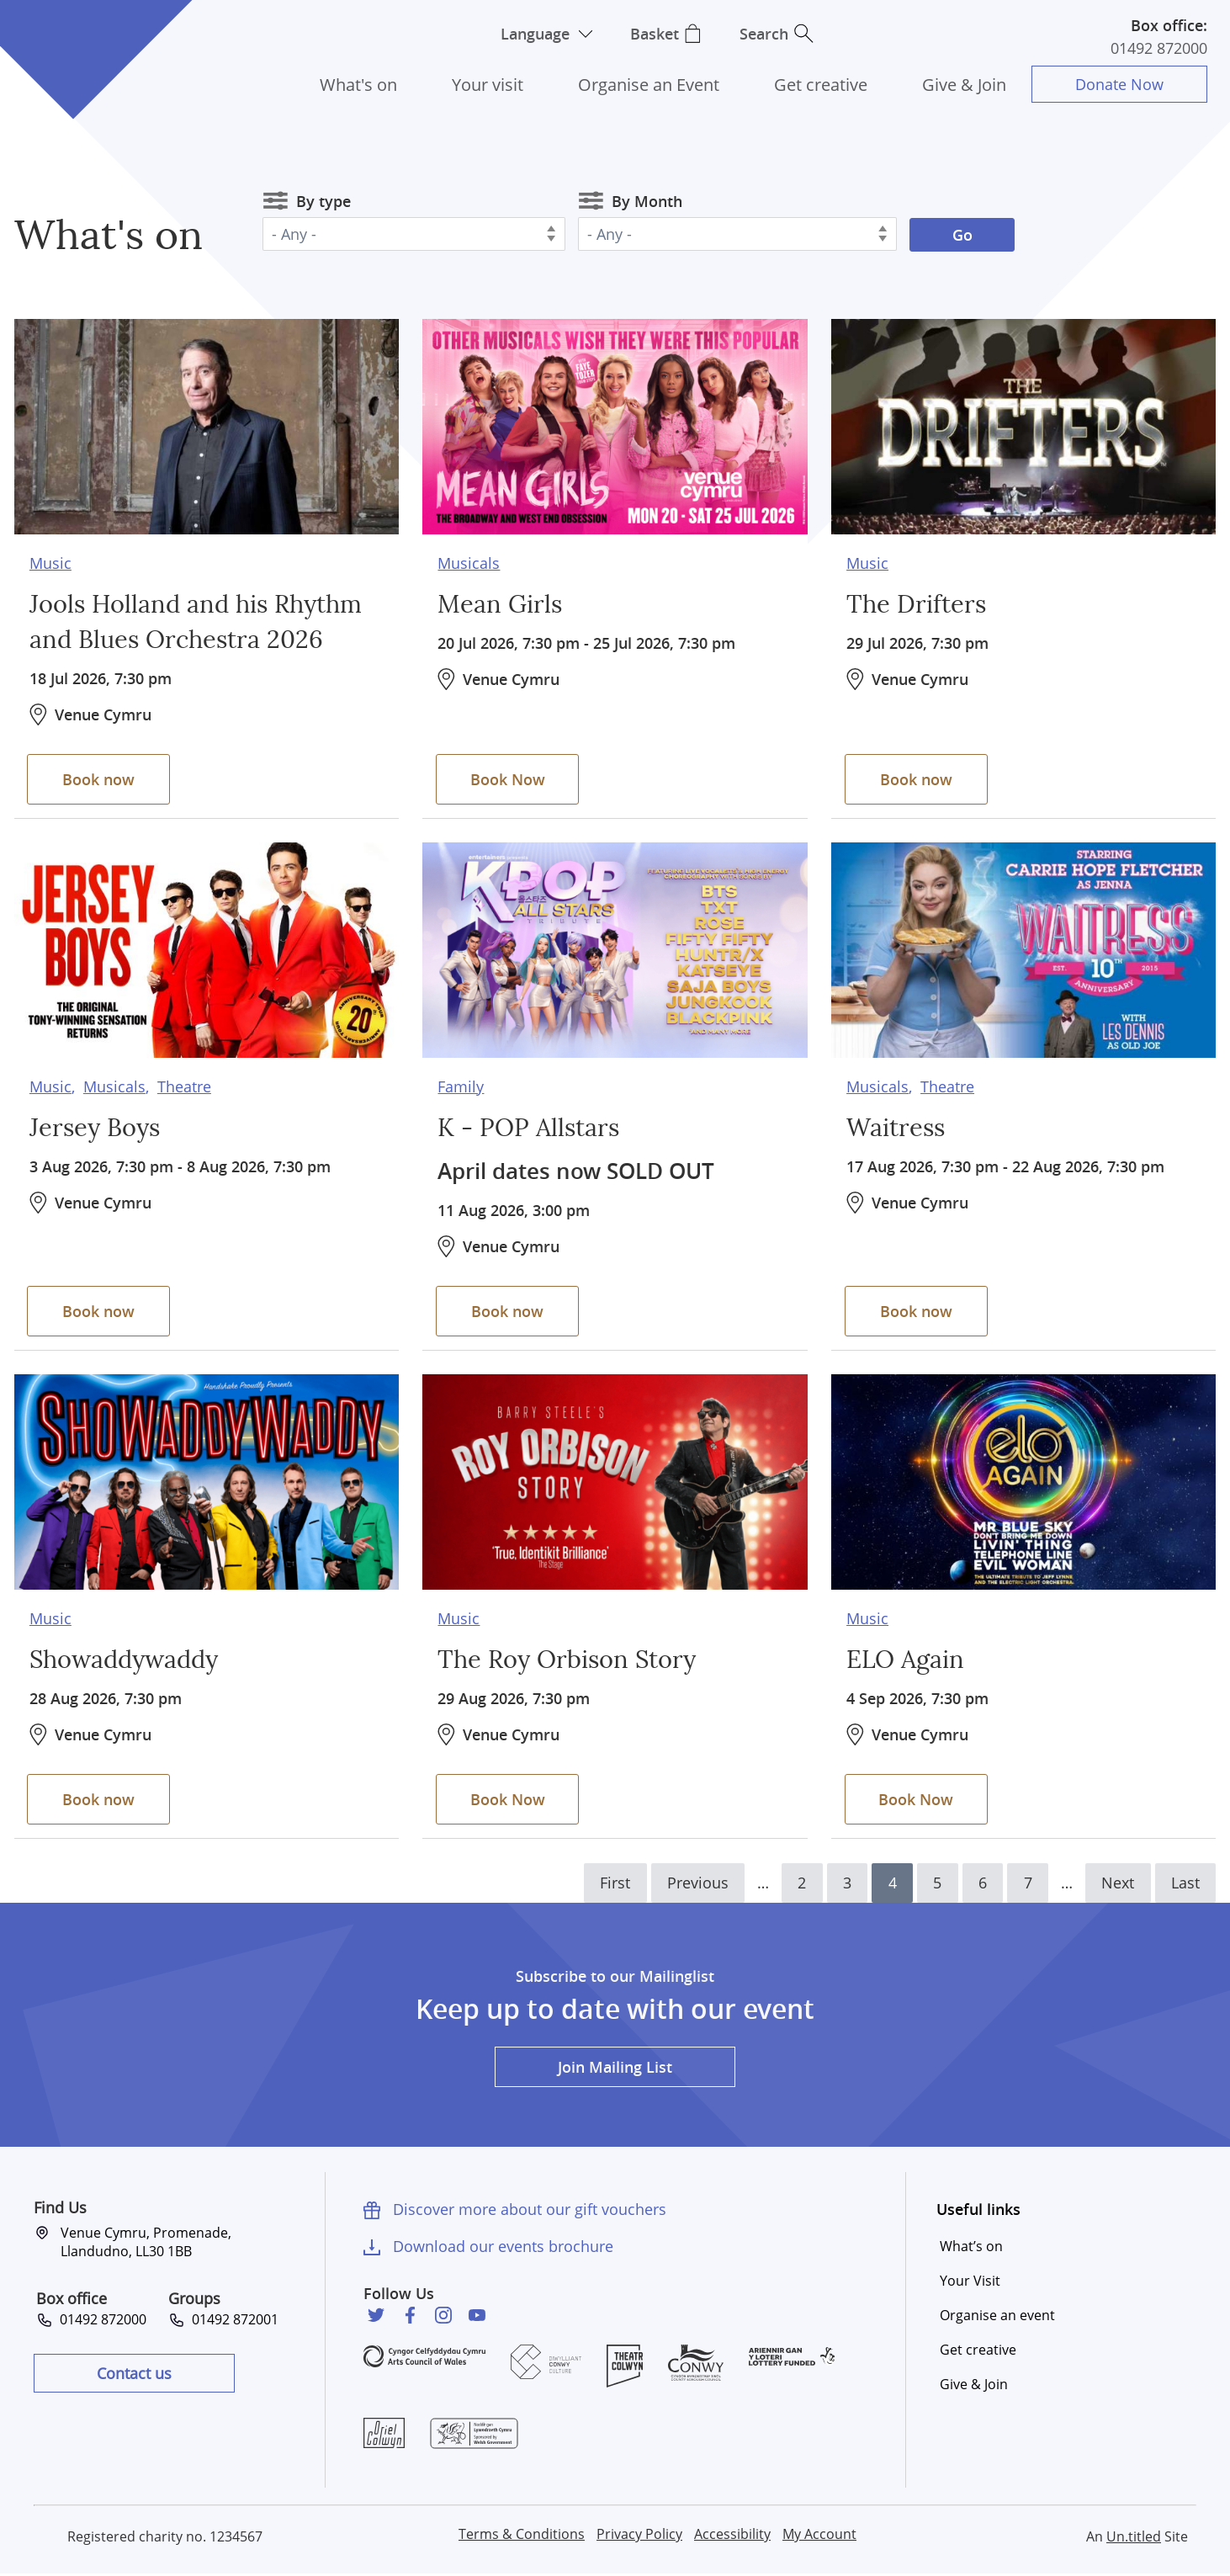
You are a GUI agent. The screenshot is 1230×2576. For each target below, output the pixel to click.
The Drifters (917, 603)
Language (532, 34)
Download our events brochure (503, 2247)
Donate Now (1119, 84)
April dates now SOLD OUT (583, 1169)
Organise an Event (648, 84)
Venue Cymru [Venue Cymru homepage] (73, 40)
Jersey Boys (97, 1126)
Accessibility (732, 2535)
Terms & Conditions (522, 2535)
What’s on (971, 2247)
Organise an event (997, 2316)
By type (323, 201)
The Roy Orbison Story (571, 1658)
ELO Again (907, 1658)
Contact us (134, 2374)
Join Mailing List (615, 2068)
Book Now (509, 777)
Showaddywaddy (128, 1658)
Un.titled (1133, 2538)
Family (460, 1085)
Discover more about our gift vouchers (529, 2210)
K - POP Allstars (530, 1126)
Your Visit (970, 2281)
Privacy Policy (639, 2535)
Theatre (184, 1085)
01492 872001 (231, 2320)
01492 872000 (1159, 48)
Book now (101, 777)
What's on (358, 84)
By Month (647, 201)
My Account (819, 2535)
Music (50, 561)
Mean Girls (501, 603)
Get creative (820, 84)
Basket (654, 34)
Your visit (487, 84)
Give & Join (964, 84)
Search (766, 34)
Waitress (897, 1126)
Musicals (468, 561)
